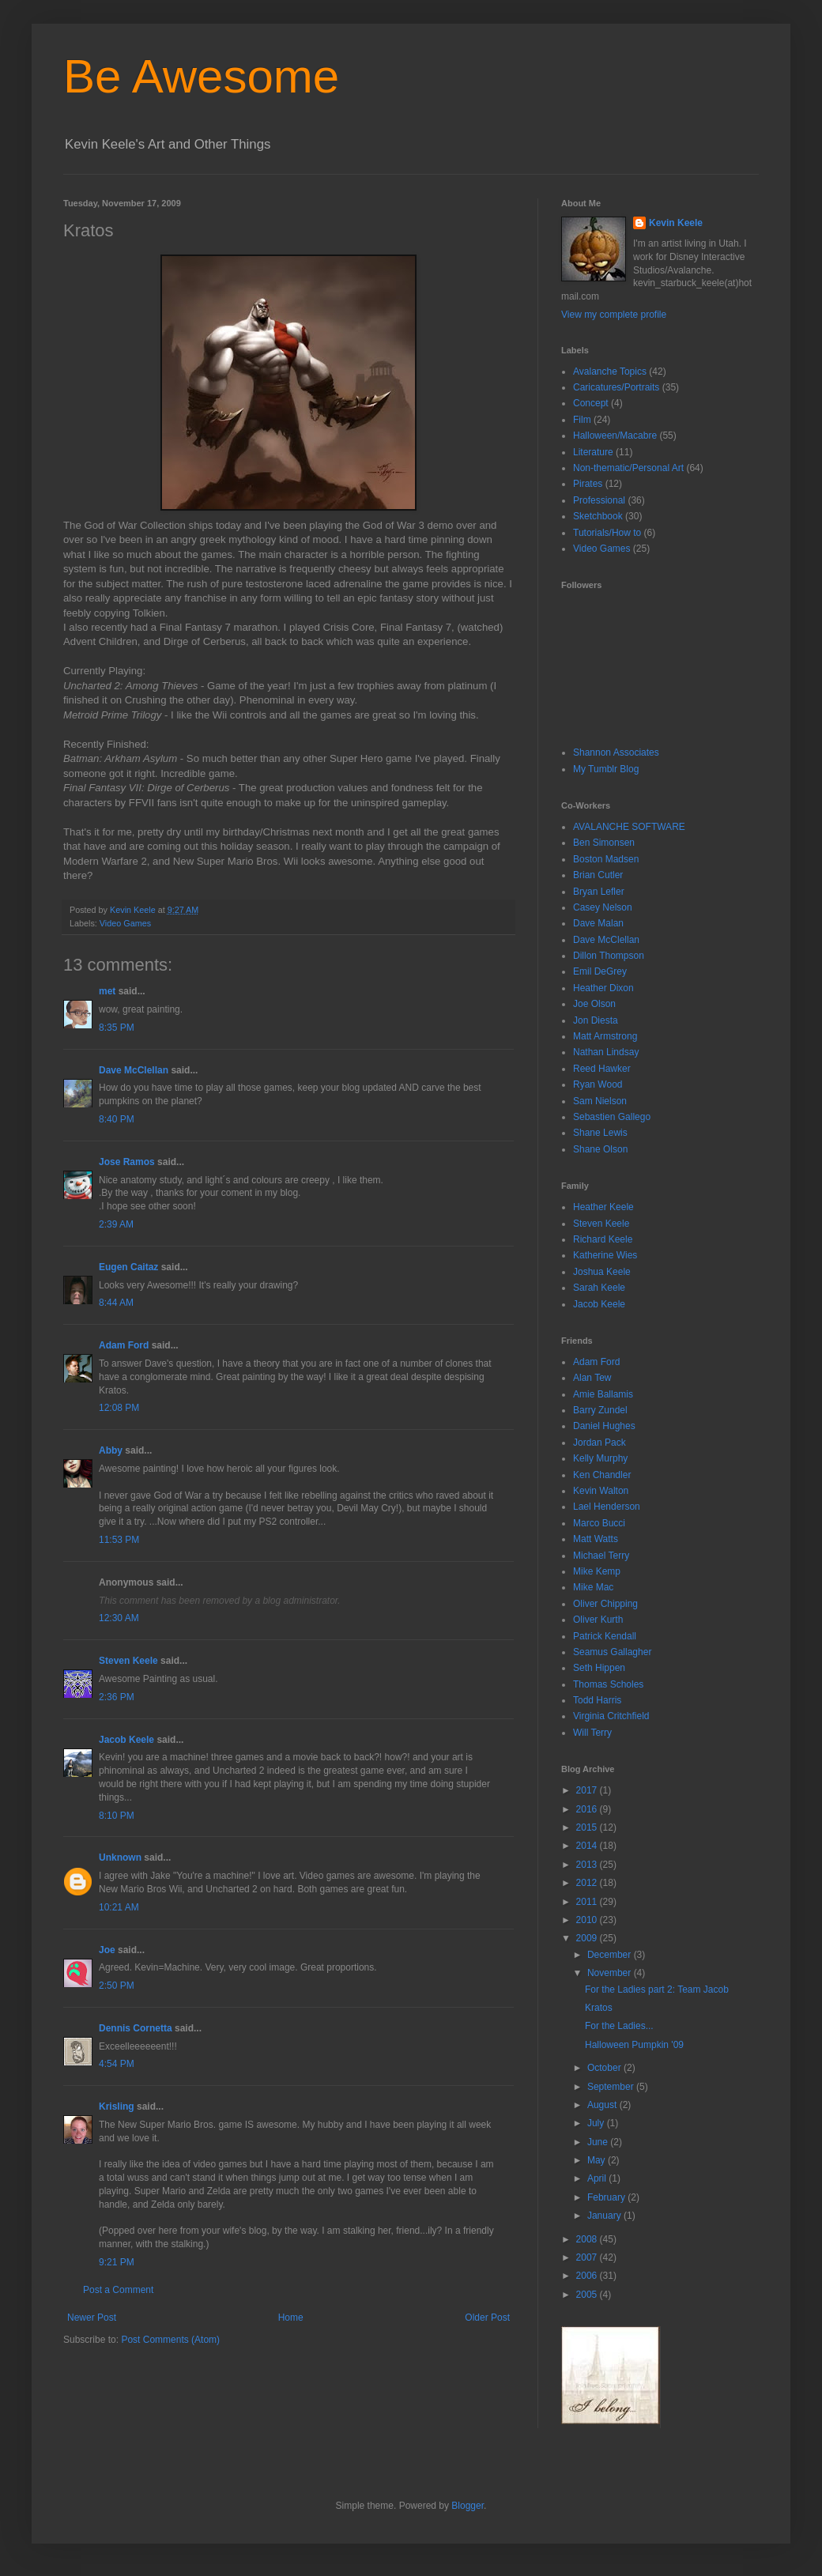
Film (582, 419)
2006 (588, 2275)
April (598, 2178)
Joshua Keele (602, 1271)
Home (291, 2317)
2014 (588, 1845)
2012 (588, 1882)
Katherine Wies (605, 1255)
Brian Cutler (598, 875)
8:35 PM (116, 1027)
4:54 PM (116, 2063)
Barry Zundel (600, 1410)
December (610, 1954)
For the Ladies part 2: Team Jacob (657, 1989)
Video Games (125, 923)
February (607, 2197)
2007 (588, 2257)
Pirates (587, 483)
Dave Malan (598, 923)
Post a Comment (118, 2289)
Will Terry (592, 1732)
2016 (588, 1809)
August (603, 2104)
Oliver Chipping (605, 1603)
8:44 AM (116, 1302)
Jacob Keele (126, 1739)
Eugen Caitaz (128, 1267)
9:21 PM (116, 2262)
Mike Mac (593, 1587)
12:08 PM (119, 1407)
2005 (588, 2294)
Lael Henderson (606, 1506)
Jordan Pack (599, 1442)
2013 (588, 1864)
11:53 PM (119, 1539)
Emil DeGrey (600, 971)
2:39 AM (116, 1224)
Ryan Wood (597, 1084)
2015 (588, 1827)
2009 (588, 1938)
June (598, 2142)
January (605, 2215)
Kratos (599, 2007)
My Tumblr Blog (606, 769)
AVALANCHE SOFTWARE (629, 826)
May (597, 2160)
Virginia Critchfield (611, 1716)
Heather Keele (603, 1207)
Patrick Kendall (604, 1636)
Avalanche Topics (610, 371)
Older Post (487, 2317)
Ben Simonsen (604, 842)
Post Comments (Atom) (170, 2339)
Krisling (116, 2106)
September (611, 2086)
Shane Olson (600, 1149)
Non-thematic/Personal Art (628, 467)
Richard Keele (602, 1239)
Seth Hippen (599, 1667)
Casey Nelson (602, 907)
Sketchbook (598, 516)
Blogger (467, 2505)
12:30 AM (119, 1618)
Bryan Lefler (598, 891)
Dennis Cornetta (135, 2028)
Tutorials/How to (607, 532)
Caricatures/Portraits (616, 387)
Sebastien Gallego (611, 1116)
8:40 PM (116, 1119)
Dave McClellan (133, 1070)
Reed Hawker (602, 1068)
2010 (588, 1919)
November (610, 1972)
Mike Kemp (596, 1571)
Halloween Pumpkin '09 (634, 2044)
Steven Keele (128, 1660)
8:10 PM (116, 1815)
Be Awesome (201, 76)
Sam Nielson (600, 1101)
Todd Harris (597, 1700)
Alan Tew (592, 1377)
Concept (591, 403)
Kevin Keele (676, 222)
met (107, 991)
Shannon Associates (616, 752)
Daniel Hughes (604, 1425)
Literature (593, 452)
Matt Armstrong (605, 1036)
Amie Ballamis (603, 1394)
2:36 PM (116, 1697)
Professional (599, 500)
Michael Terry (601, 1555)
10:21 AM (119, 1907)
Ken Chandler (602, 1474)
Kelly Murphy (600, 1458)
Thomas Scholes (608, 1684)
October (605, 2067)
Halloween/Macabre (615, 435)
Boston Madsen (606, 859)
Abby (111, 1450)
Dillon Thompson (608, 955)
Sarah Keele (599, 1287)
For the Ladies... (619, 2025)
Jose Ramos (127, 1161)
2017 (588, 1790)
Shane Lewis (600, 1132)
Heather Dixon (603, 988)
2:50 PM (116, 1985)
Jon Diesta (595, 1020)
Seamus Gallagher (612, 1652)
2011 (588, 1901)
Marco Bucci (599, 1523)
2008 (588, 2239)
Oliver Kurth (598, 1619)
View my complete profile (613, 314)
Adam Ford (124, 1345)
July (597, 2123)
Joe (107, 1950)
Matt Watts (595, 1538)
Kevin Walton (600, 1490)
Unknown (120, 1857)
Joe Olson (594, 1003)
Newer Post (91, 2317)
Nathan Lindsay (606, 1052)
